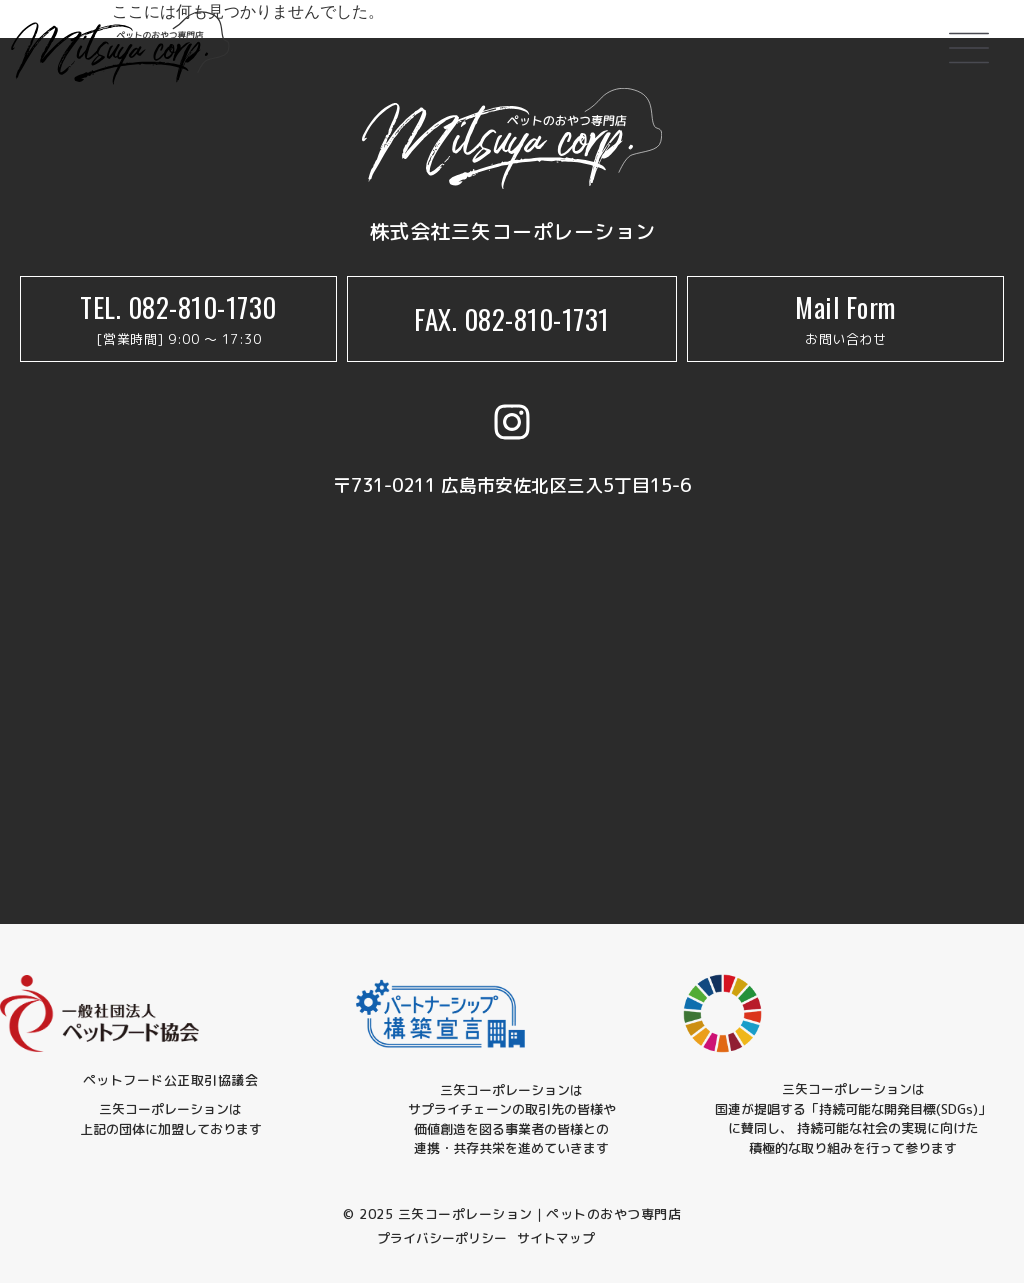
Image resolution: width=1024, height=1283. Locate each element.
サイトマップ (556, 1238)
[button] (969, 51)
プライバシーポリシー (442, 1238)
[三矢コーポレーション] (512, 699)
